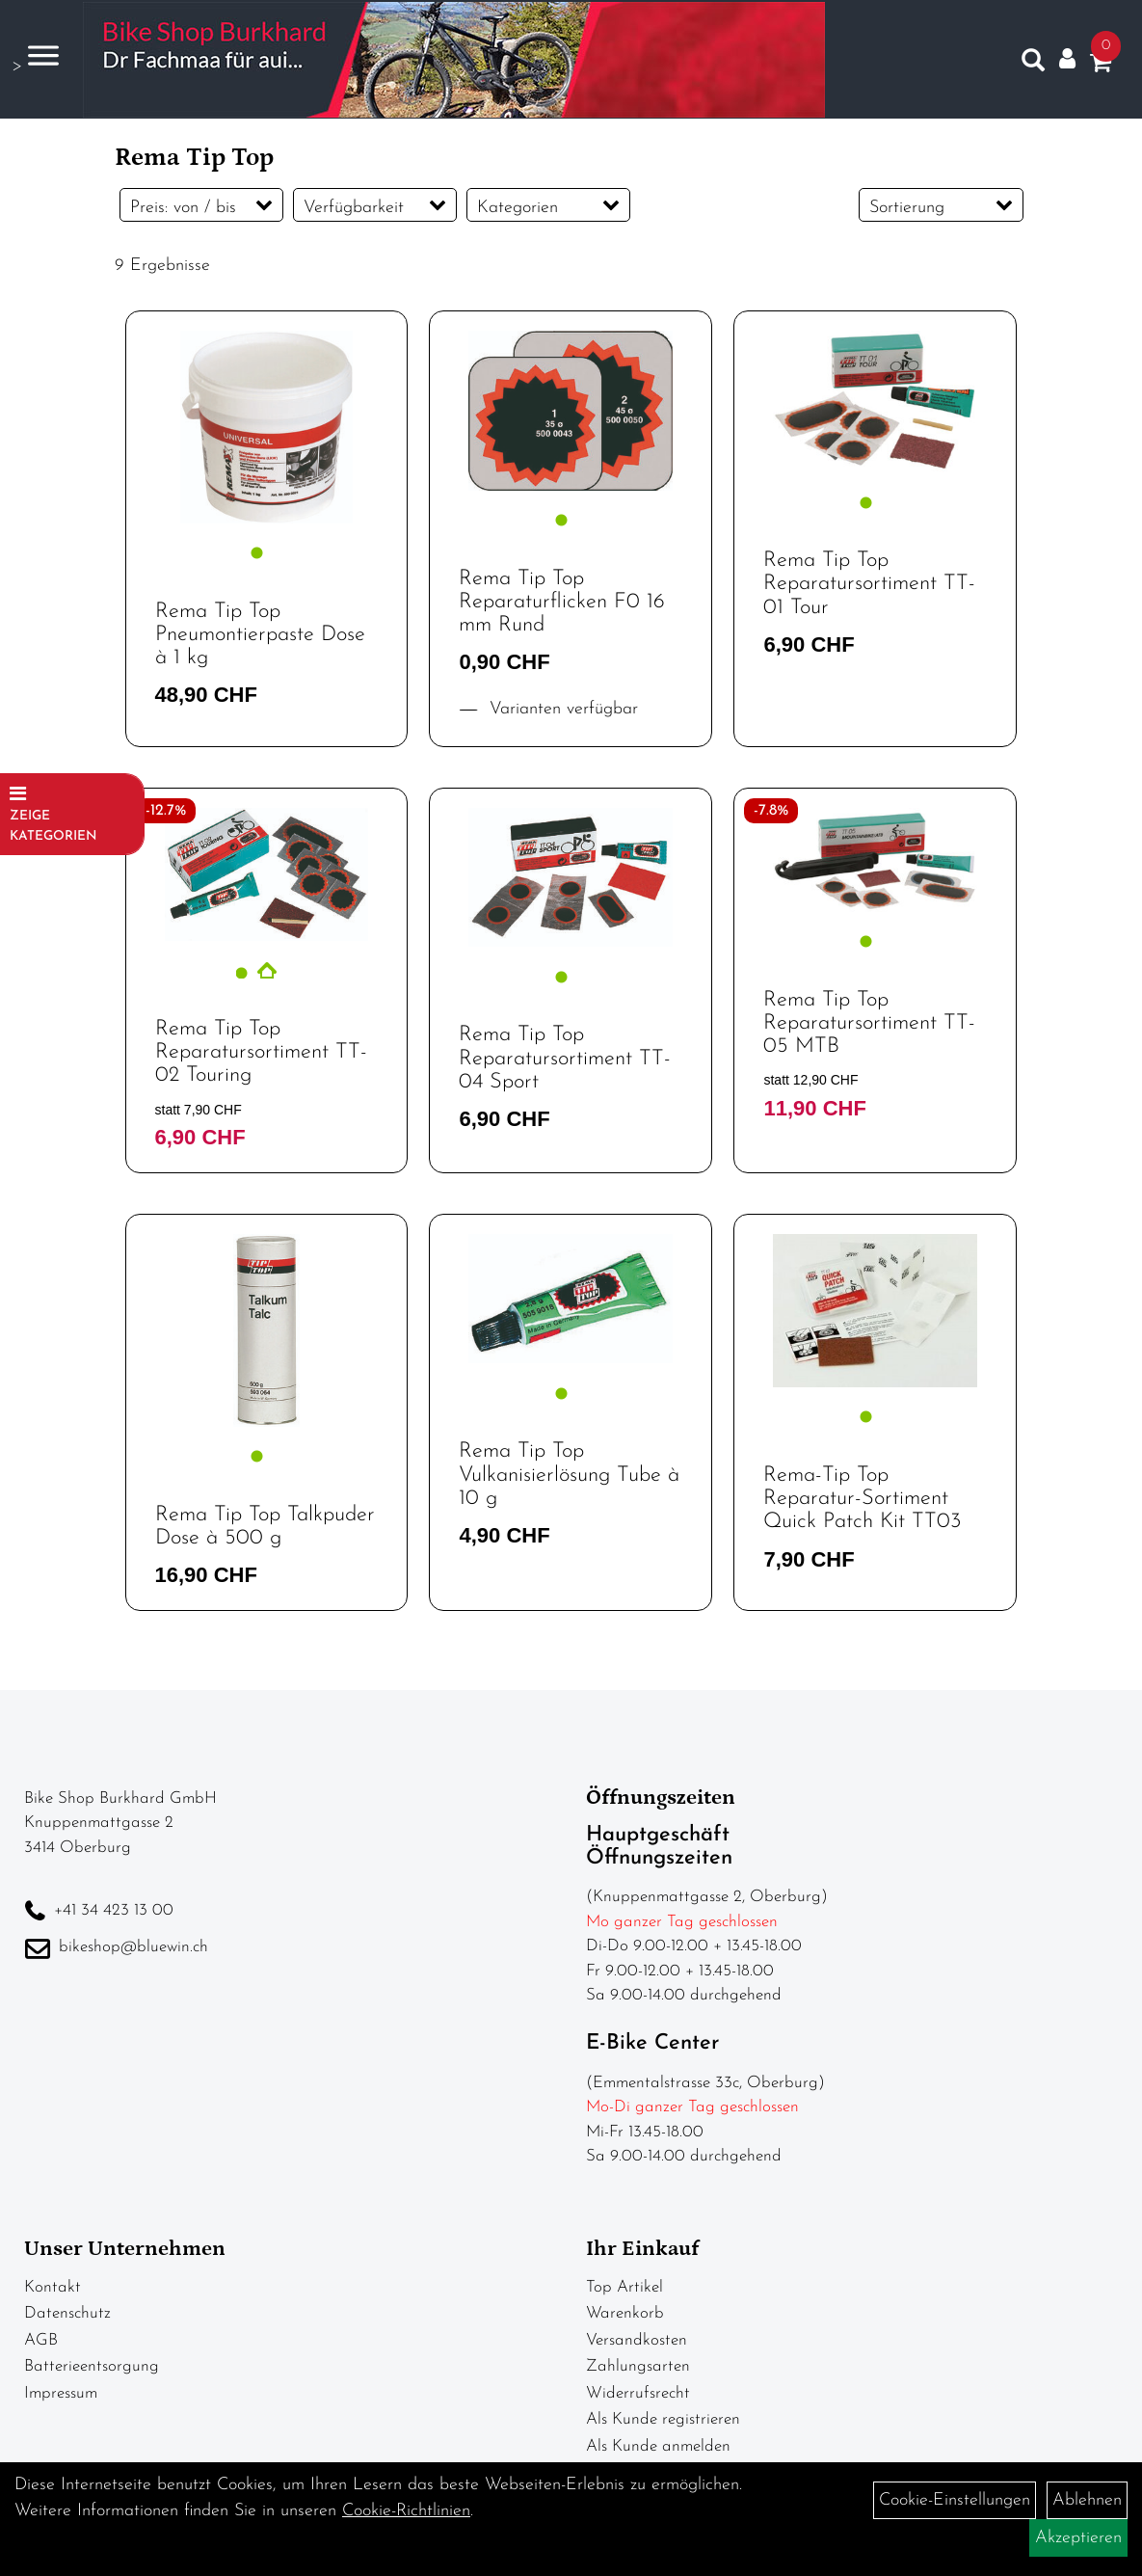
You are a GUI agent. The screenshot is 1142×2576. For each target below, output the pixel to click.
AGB (41, 2340)
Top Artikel (624, 2287)
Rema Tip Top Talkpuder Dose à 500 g (265, 1526)
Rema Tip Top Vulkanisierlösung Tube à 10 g (569, 1474)
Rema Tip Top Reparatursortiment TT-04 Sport (565, 1058)
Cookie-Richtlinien (406, 2511)
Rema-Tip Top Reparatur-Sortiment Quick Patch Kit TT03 (862, 1498)
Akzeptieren (1078, 2538)
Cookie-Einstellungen (954, 2500)
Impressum (60, 2393)
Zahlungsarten (638, 2366)
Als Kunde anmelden (658, 2446)
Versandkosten (636, 2340)
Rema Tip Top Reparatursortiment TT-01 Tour (869, 584)
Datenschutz (67, 2313)
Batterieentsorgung (91, 2366)
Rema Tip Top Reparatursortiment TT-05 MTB (869, 1023)
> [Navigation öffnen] (33, 56)
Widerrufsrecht (638, 2393)
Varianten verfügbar (561, 709)
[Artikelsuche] (1030, 62)
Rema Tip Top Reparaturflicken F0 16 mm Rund (562, 602)
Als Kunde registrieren (663, 2419)
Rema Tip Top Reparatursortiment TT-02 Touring (261, 1052)
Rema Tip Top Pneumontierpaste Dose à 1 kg (260, 635)
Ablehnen (1087, 2500)
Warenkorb (625, 2313)
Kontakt (52, 2287)
